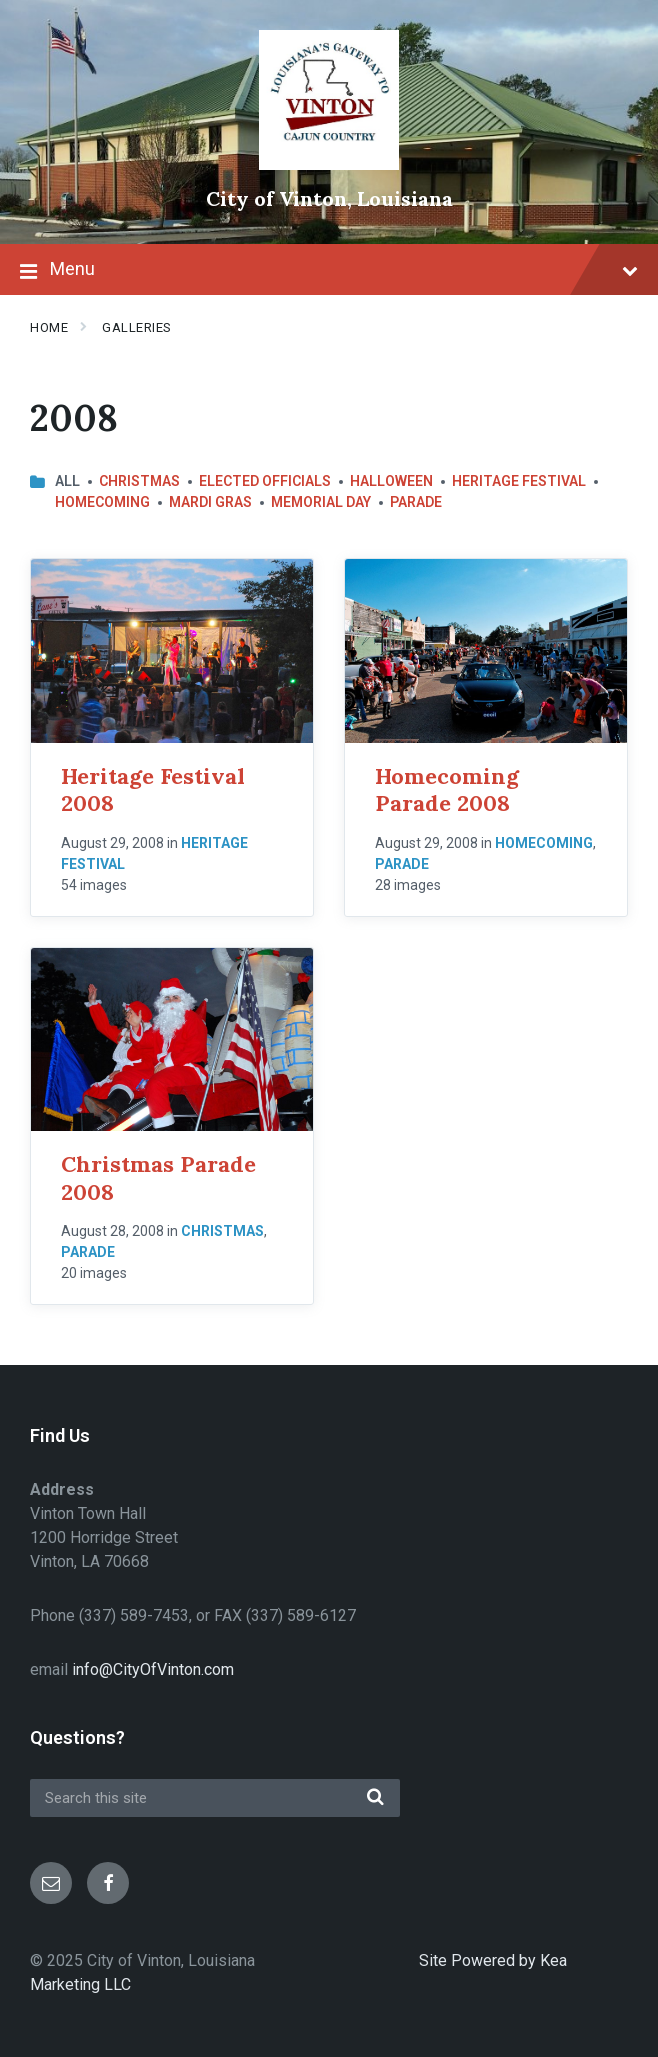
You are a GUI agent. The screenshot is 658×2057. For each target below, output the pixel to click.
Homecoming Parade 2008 (447, 790)
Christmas (139, 481)
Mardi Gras (210, 502)
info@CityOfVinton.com (153, 1669)
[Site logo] (329, 164)
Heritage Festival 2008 (153, 790)
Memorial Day (321, 502)
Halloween (391, 481)
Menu (329, 271)
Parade (416, 502)
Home (49, 327)
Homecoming (102, 502)
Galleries (137, 327)
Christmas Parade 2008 (158, 1178)
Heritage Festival (519, 481)
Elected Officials (265, 481)
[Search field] (215, 1798)
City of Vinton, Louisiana (329, 198)
